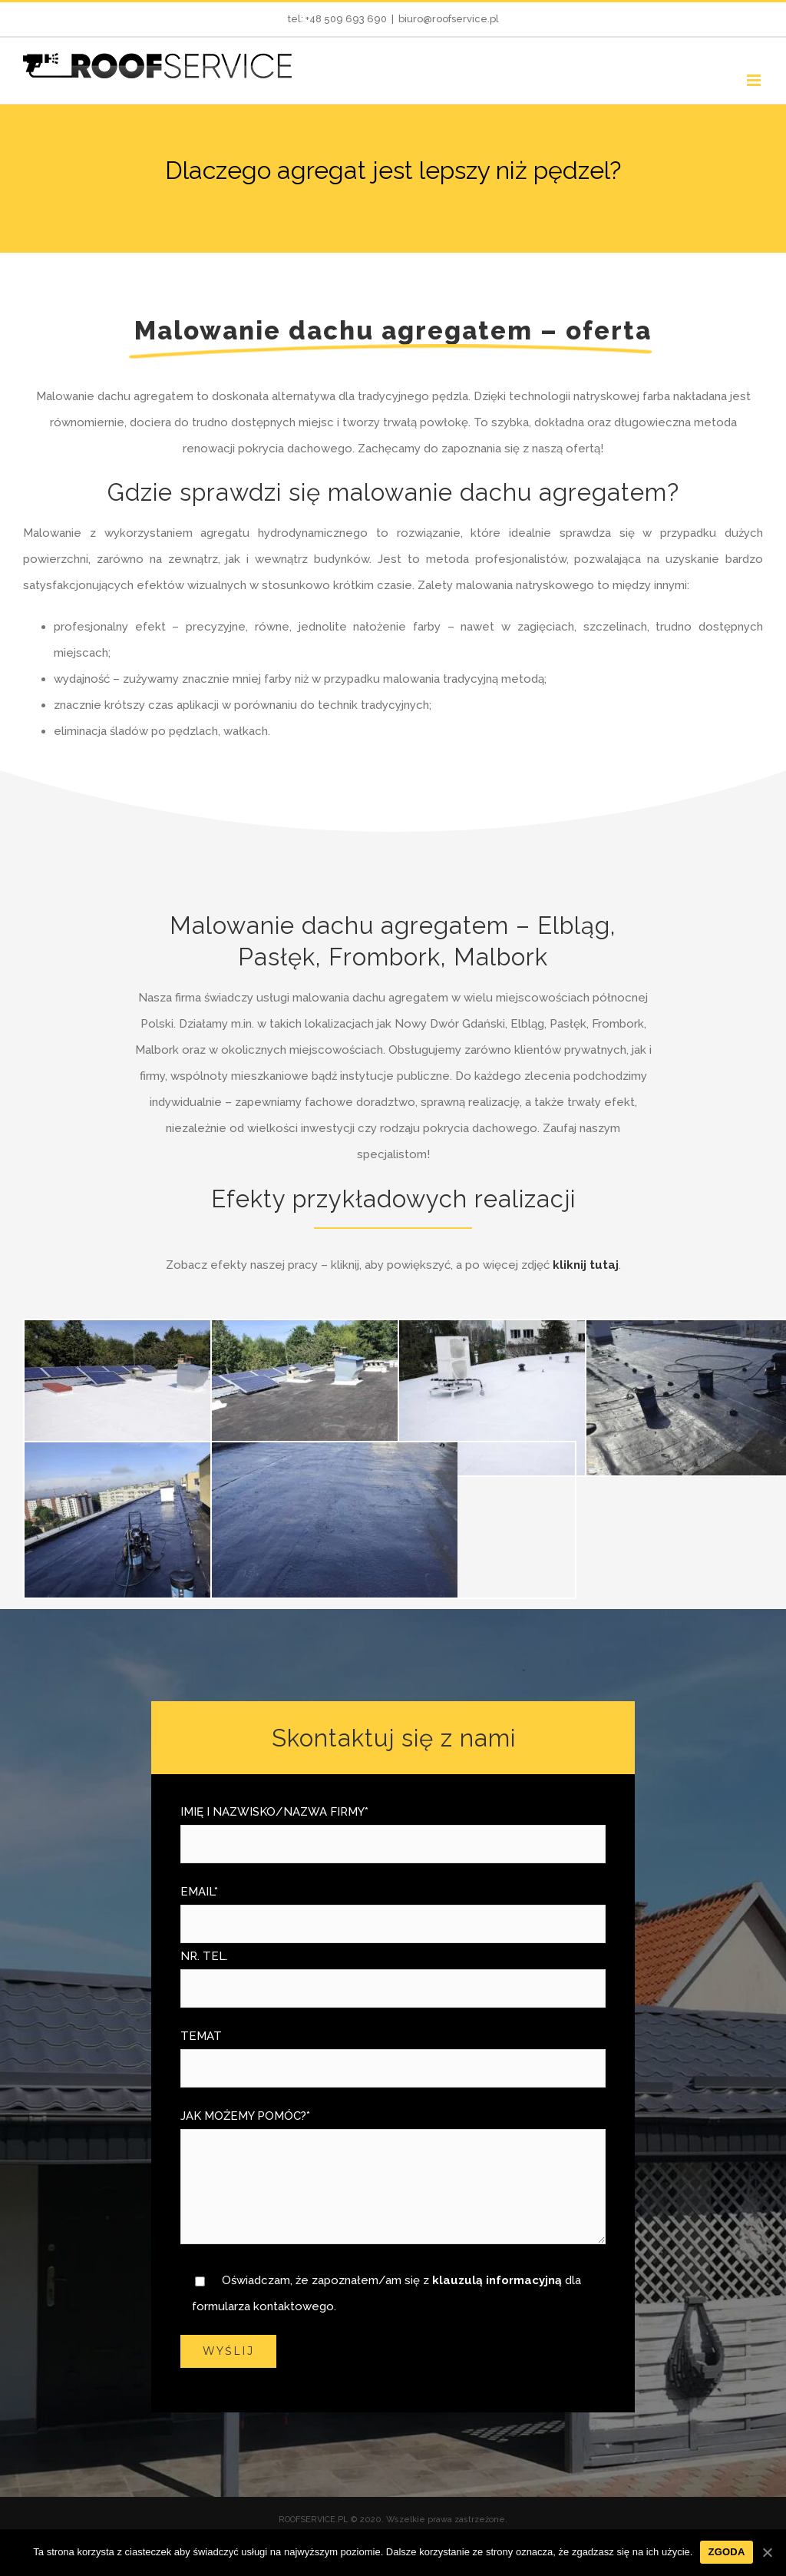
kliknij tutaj (586, 1265)
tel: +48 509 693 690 (337, 19)
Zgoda (726, 2552)
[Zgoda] (766, 2552)
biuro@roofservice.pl (448, 19)
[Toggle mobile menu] (755, 80)
